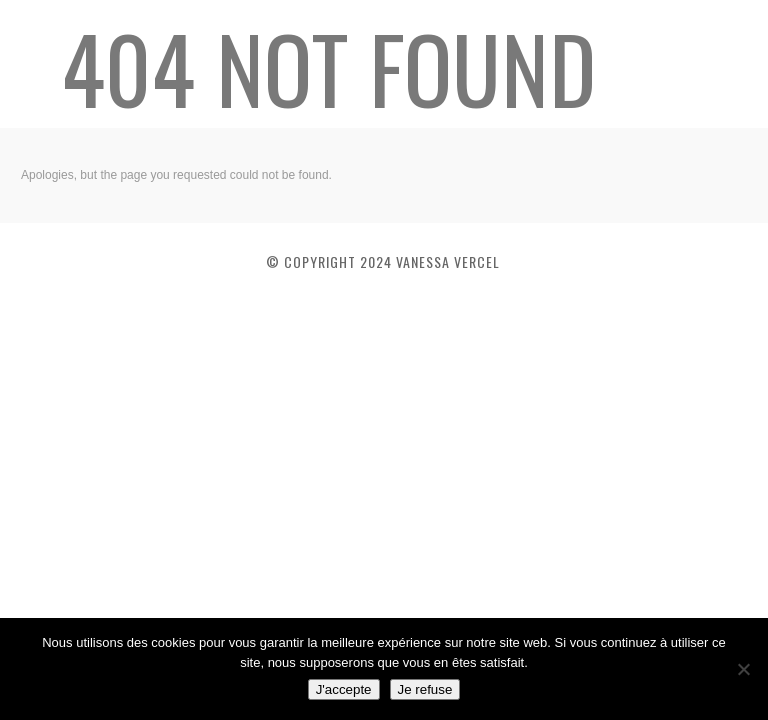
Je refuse (425, 689)
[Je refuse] (743, 669)
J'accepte (344, 689)
